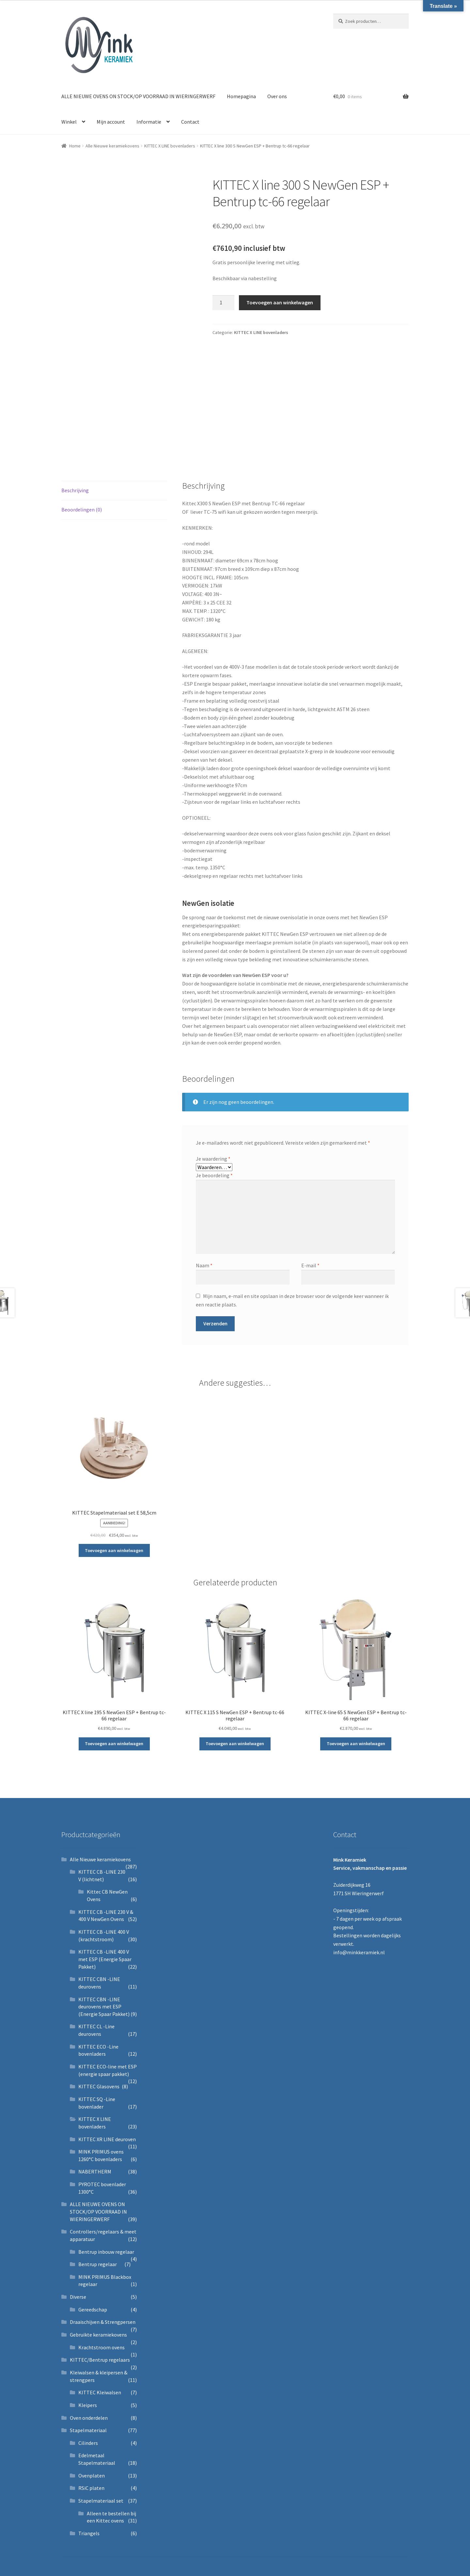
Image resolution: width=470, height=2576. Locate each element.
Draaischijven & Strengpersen (102, 2322)
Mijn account (111, 121)
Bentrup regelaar (97, 2264)
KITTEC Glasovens (98, 2086)
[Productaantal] (223, 302)
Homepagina (241, 96)
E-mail (310, 1265)
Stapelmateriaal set (100, 2500)
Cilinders (88, 2443)
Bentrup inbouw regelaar (106, 2251)
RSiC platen (91, 2488)
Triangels (89, 2533)
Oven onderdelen (89, 2418)
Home (75, 146)
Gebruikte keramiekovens (98, 2334)
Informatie (148, 121)
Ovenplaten (91, 2475)
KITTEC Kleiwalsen (99, 2392)
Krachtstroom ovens (101, 2347)
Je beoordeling (214, 1175)
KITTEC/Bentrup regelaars (100, 2359)
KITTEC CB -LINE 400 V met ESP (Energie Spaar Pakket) (105, 1959)
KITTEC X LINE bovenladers (169, 146)
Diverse (78, 2297)
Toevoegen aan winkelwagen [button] (114, 1550)
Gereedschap (92, 2309)
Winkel (69, 121)
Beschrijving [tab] (75, 490)
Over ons (277, 96)
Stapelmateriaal (88, 2430)
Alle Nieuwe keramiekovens (112, 146)
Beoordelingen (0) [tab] (81, 509)
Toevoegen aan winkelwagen (279, 302)
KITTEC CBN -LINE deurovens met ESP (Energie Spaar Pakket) (104, 2006)
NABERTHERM (94, 2171)
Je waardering (213, 1158)
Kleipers (87, 2405)
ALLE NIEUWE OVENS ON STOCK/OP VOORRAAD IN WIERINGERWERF (138, 96)
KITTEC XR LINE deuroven (107, 2139)
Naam (204, 1265)
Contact (190, 121)
